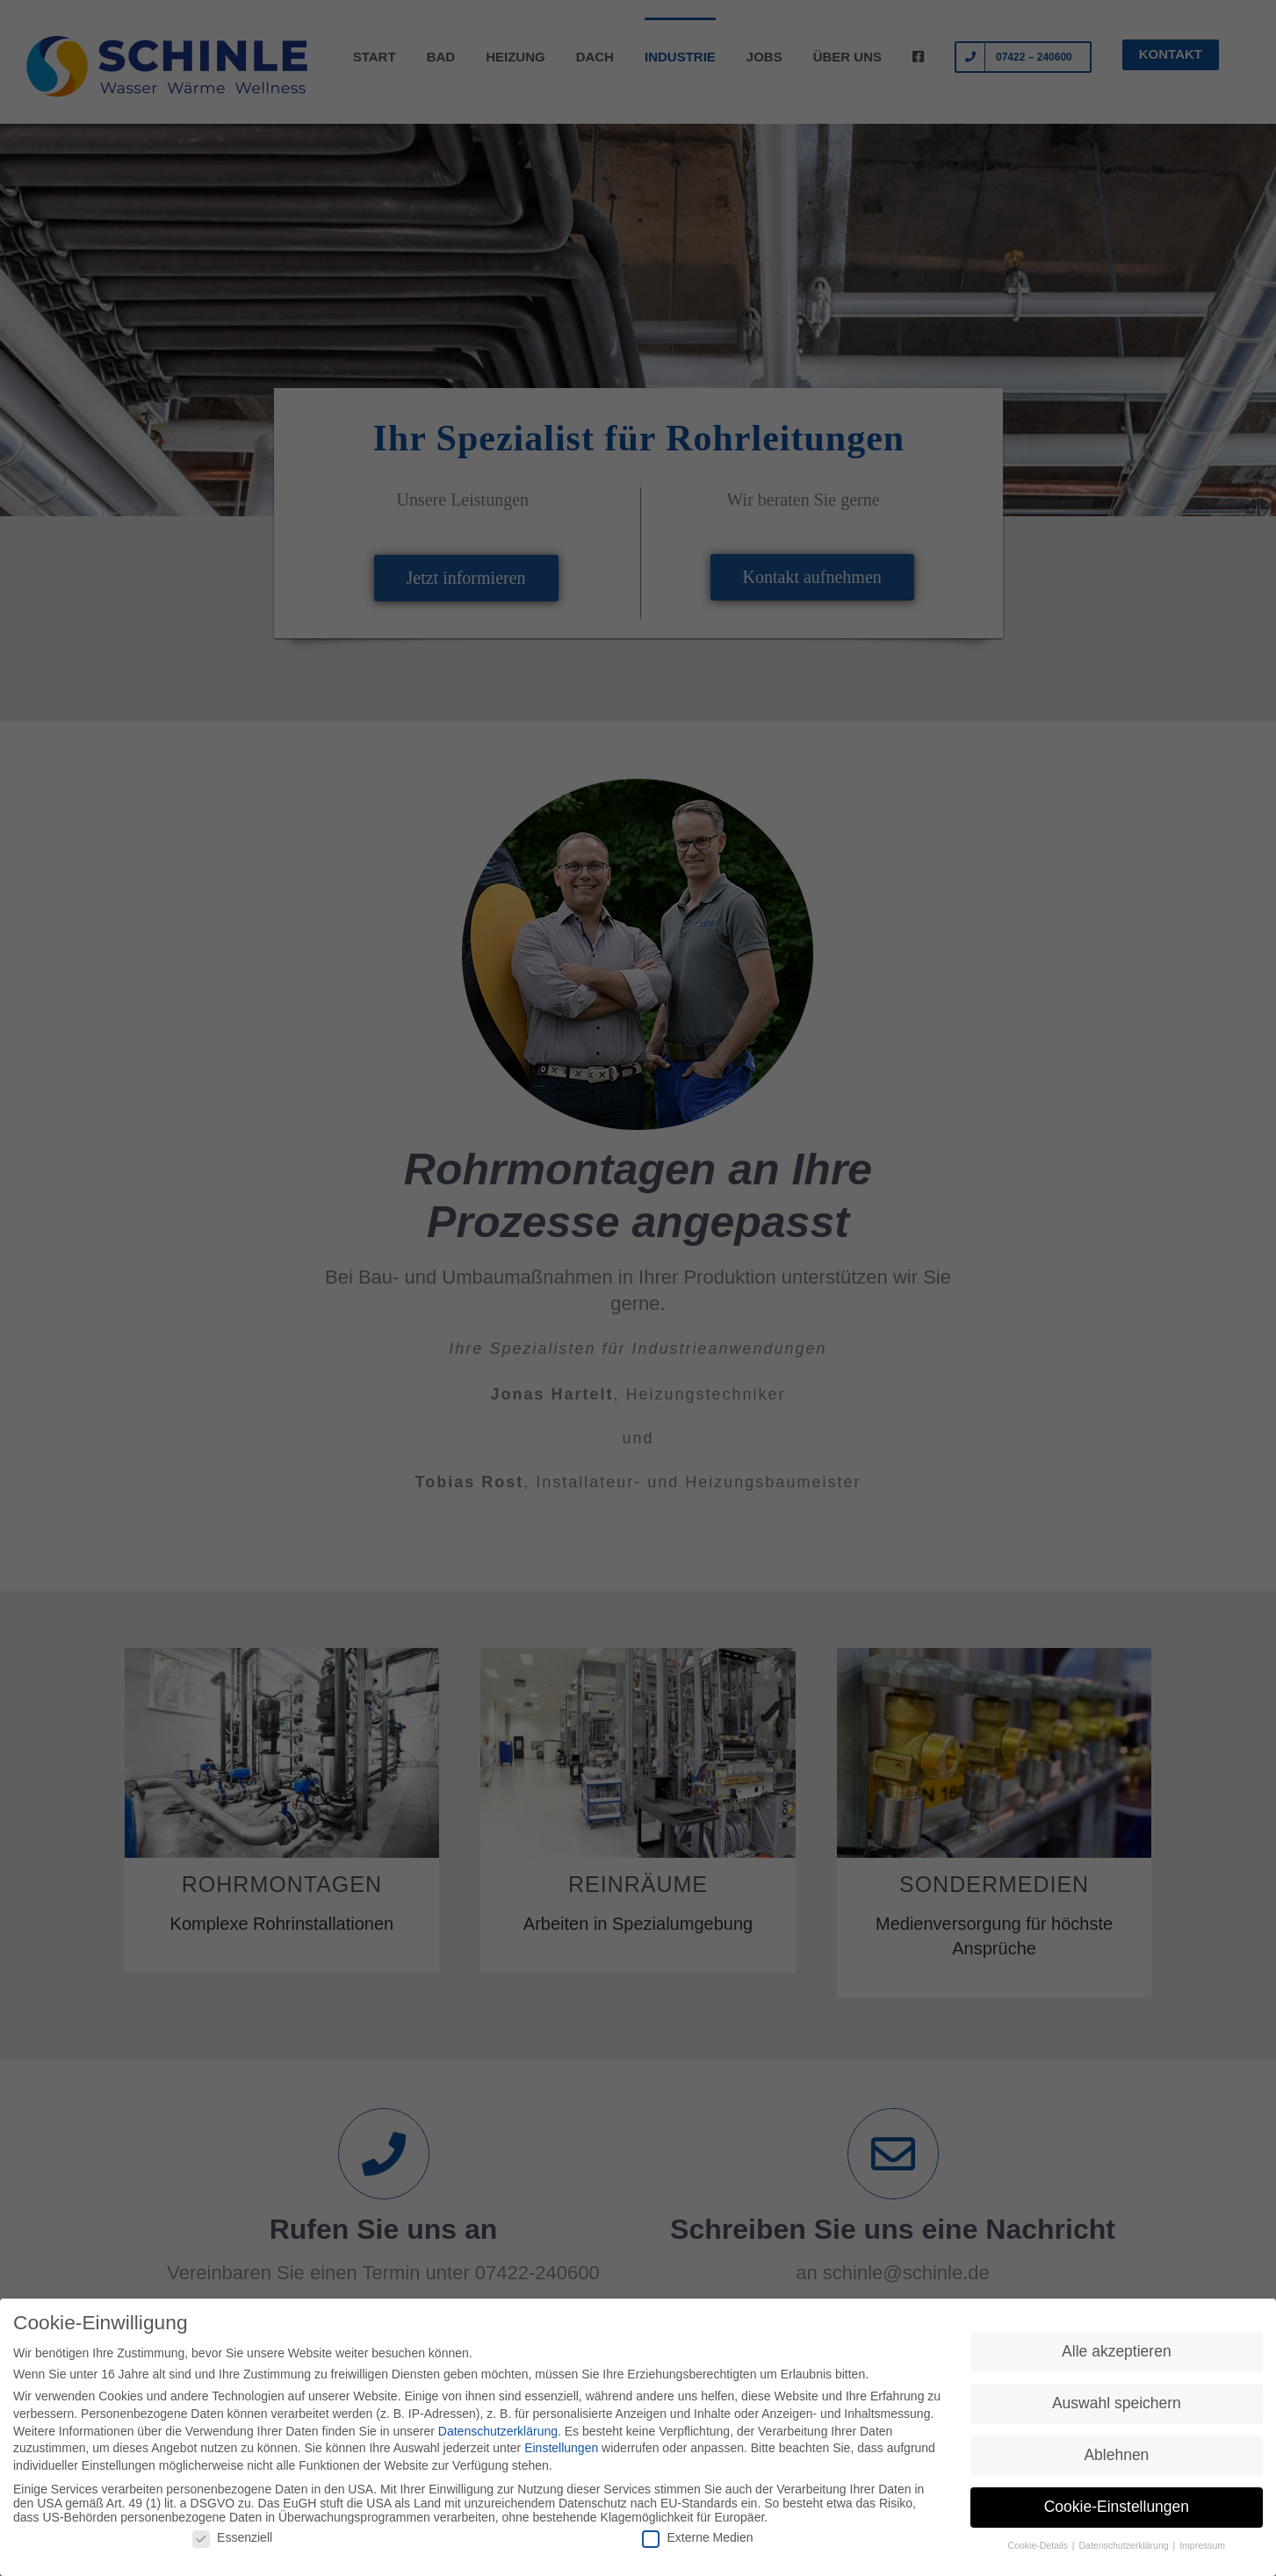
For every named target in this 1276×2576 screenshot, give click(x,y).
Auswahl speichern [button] (1116, 2405)
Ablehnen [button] (1116, 2456)
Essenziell (232, 2538)
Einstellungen (561, 2449)
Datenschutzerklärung (498, 2432)
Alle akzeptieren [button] (1116, 2353)
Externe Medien (697, 2538)
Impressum (1202, 2546)
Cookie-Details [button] (1039, 2546)
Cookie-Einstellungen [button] (1116, 2507)
